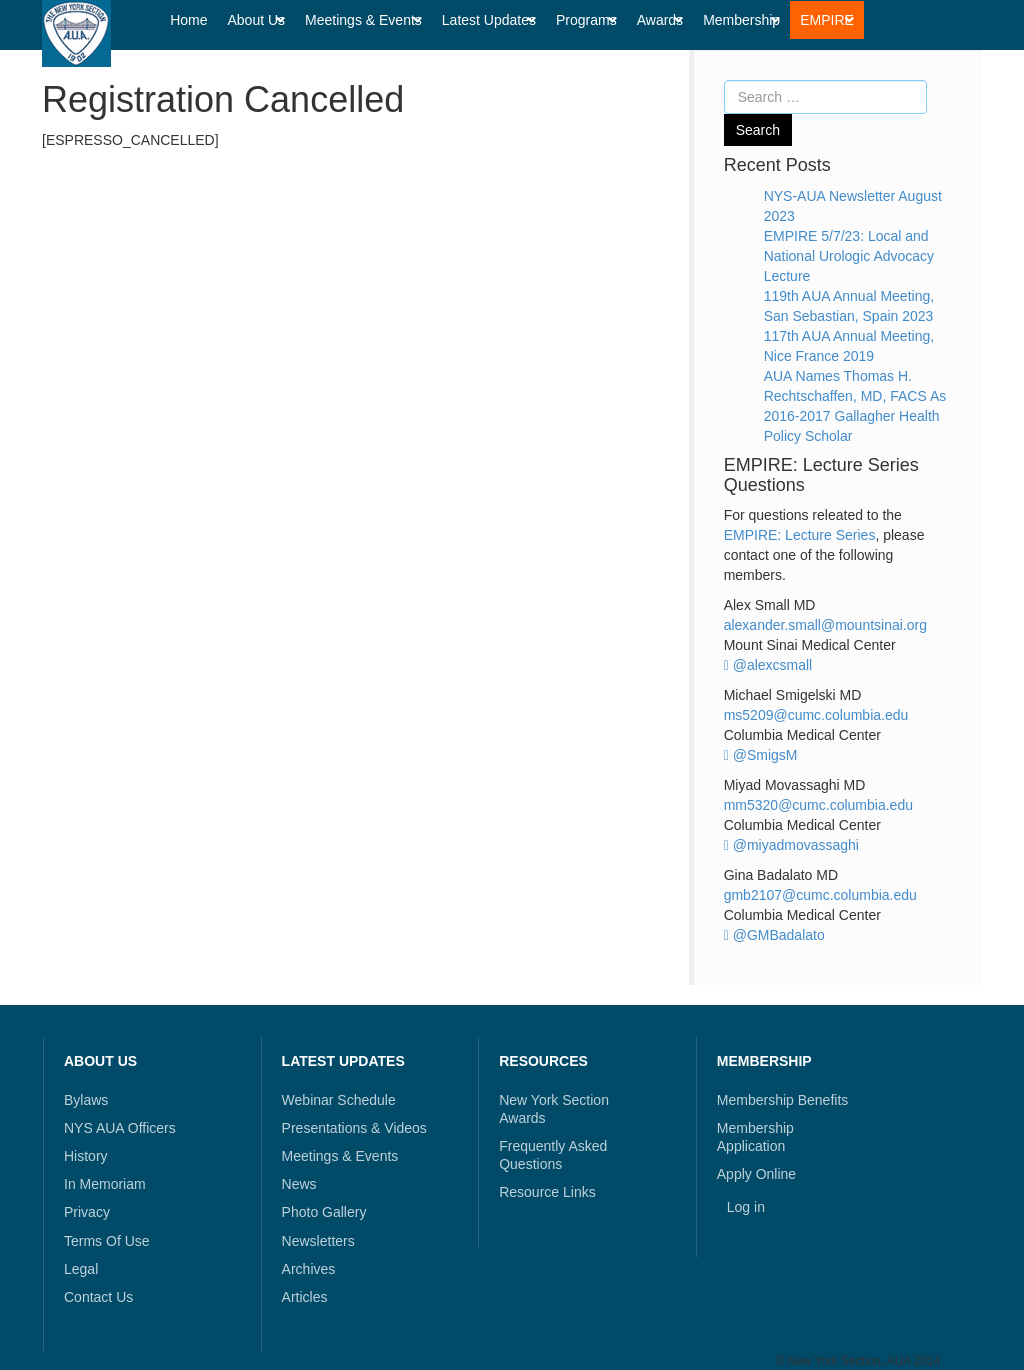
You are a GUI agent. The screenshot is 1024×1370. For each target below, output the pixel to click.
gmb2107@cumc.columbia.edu (820, 895)
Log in (746, 1207)
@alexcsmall (768, 665)
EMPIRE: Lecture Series (800, 535)
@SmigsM (761, 755)
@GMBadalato (774, 935)
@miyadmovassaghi (791, 845)
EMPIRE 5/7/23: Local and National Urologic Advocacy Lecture (849, 256)
